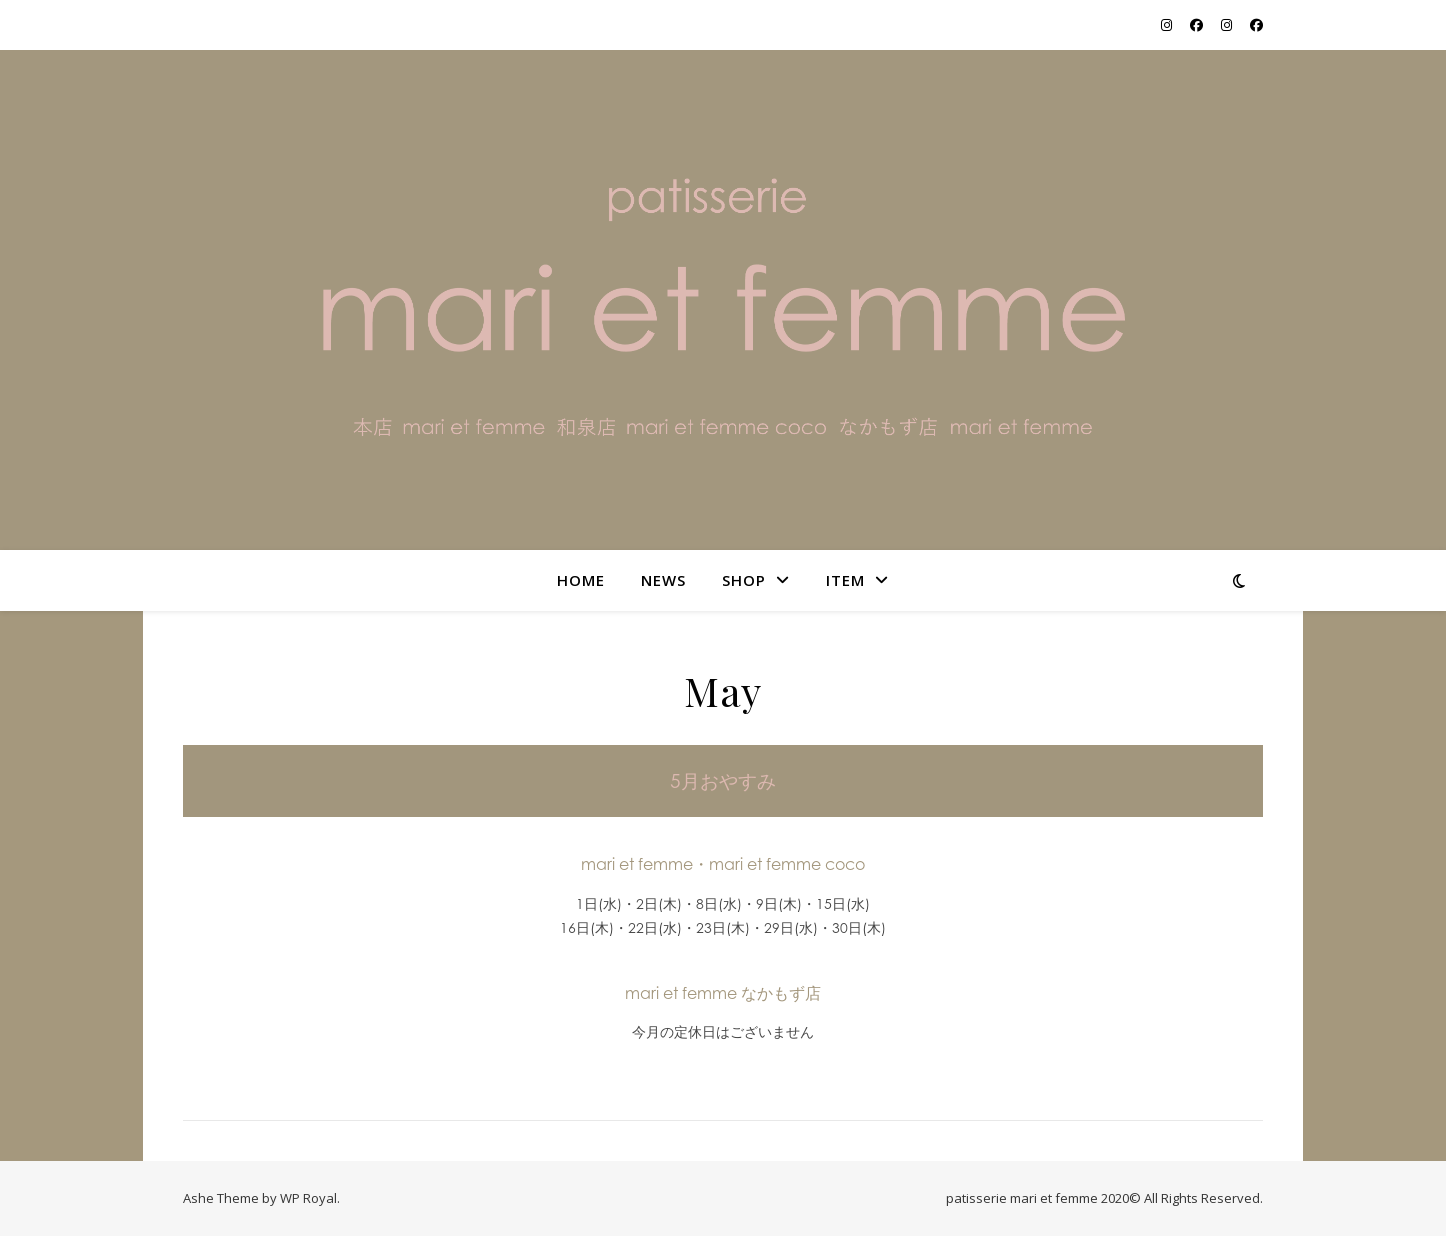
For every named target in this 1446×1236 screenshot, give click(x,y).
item (845, 580)
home (581, 580)
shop (744, 580)
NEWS (663, 580)
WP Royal (308, 1198)
